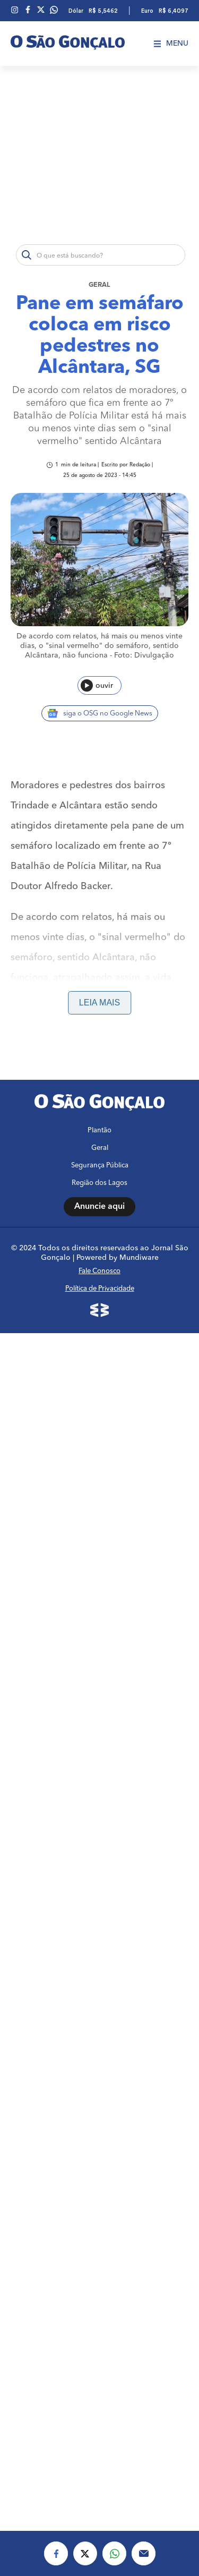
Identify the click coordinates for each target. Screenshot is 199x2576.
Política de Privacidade (99, 1288)
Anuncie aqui (99, 1206)
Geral (99, 285)
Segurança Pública (99, 1165)
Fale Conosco (99, 1271)
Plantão (99, 1130)
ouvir (97, 685)
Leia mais (99, 1002)
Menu (171, 43)
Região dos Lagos (99, 1183)
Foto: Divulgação (144, 655)
